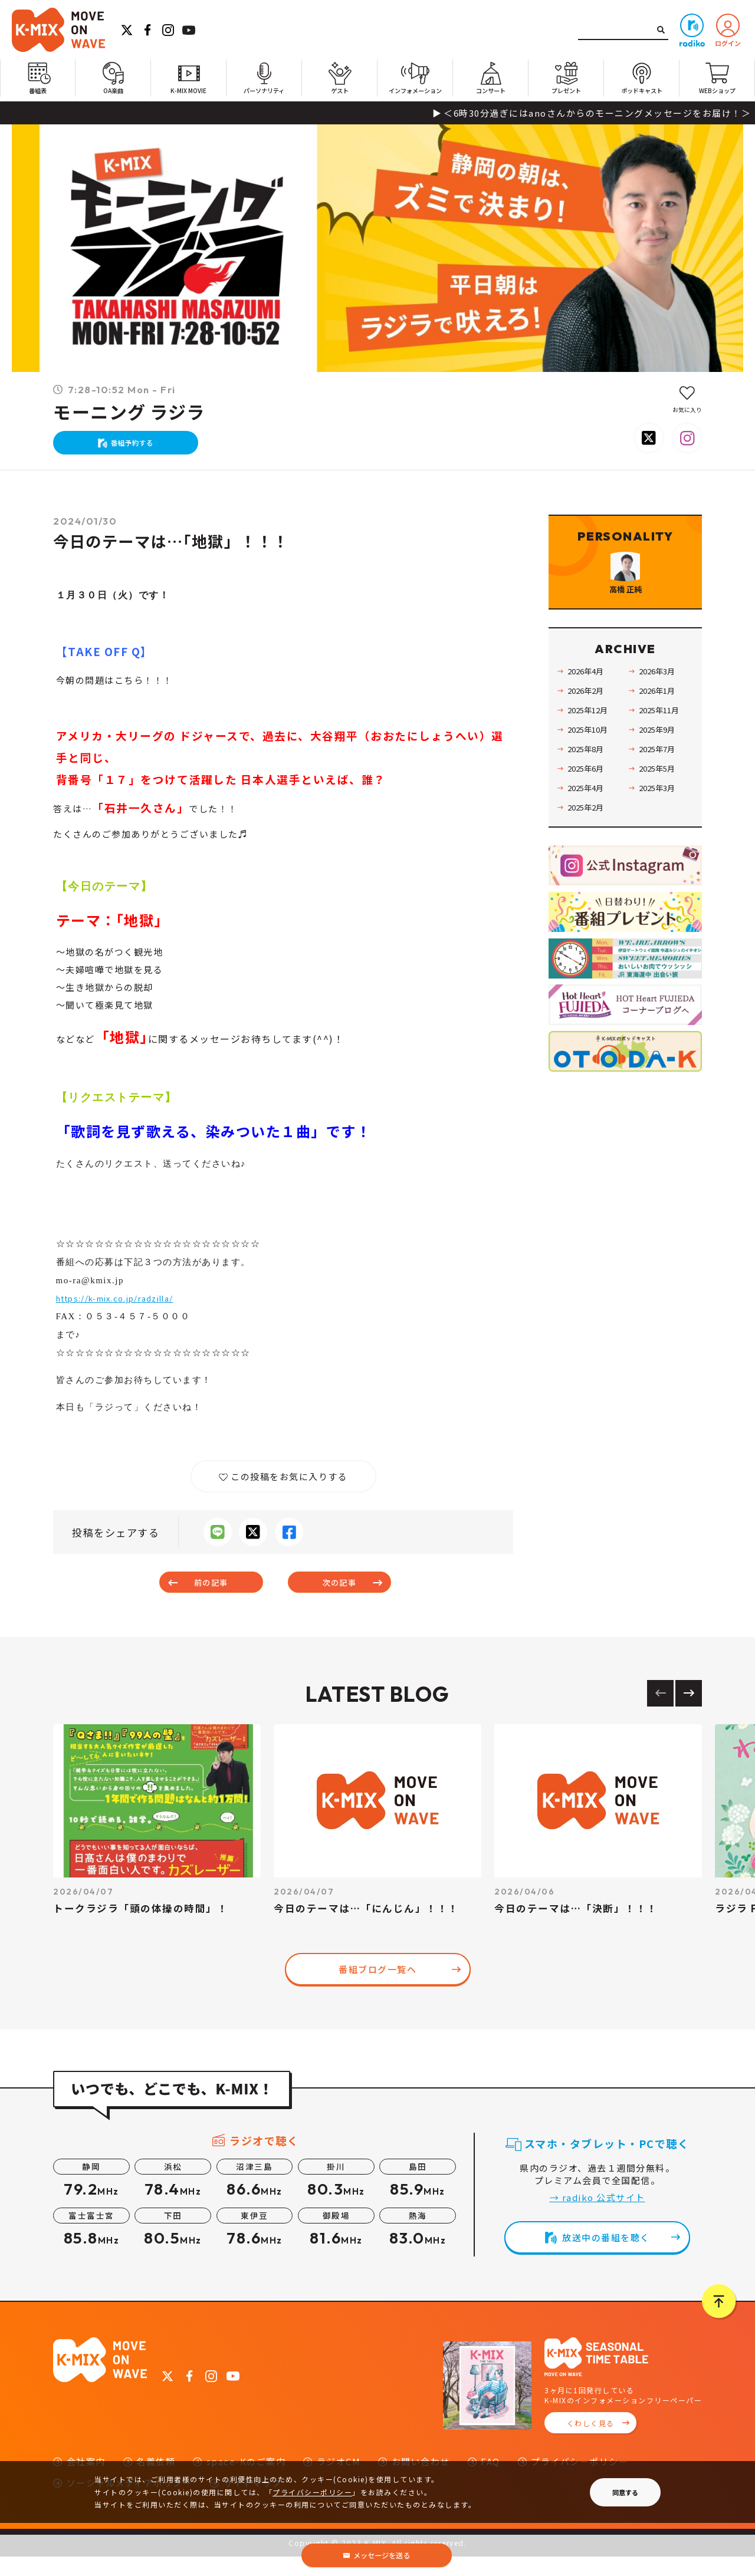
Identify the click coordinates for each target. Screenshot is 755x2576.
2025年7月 (661, 791)
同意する (625, 2492)
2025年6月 (590, 811)
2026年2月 (590, 733)
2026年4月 (590, 713)
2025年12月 (592, 752)
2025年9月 (661, 772)
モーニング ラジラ (129, 412)
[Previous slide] (660, 1712)
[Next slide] (688, 1712)
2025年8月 (590, 791)
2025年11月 (663, 752)
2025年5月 (661, 811)
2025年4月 (590, 830)
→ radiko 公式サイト (597, 2216)
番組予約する (138, 448)
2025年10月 (592, 772)
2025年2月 (590, 850)
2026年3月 (661, 713)
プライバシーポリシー (312, 2492)
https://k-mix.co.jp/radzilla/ (127, 1309)
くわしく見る (591, 2442)
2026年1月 (661, 733)
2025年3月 (661, 830)
